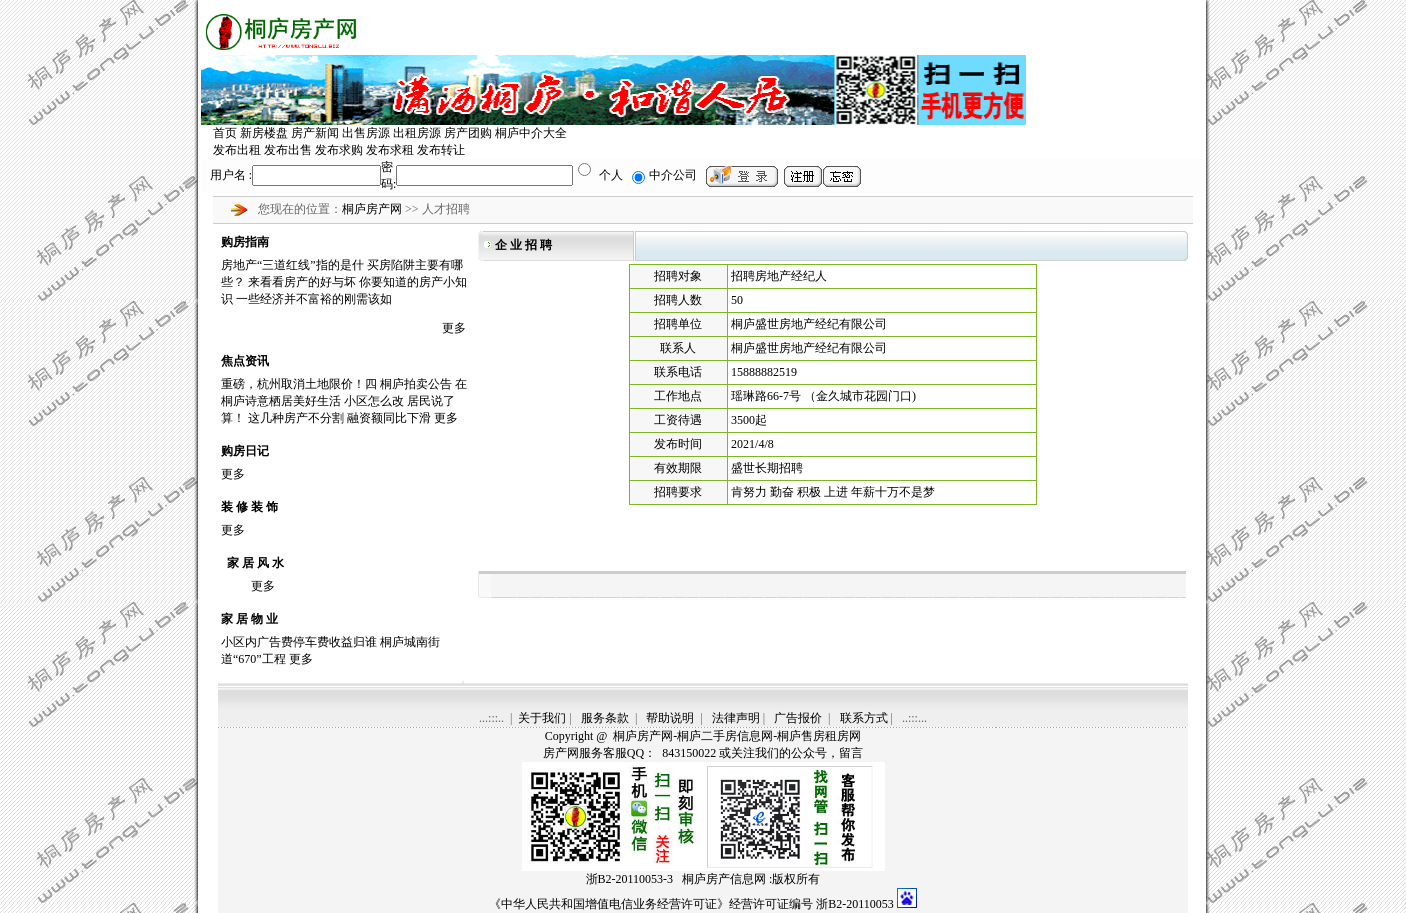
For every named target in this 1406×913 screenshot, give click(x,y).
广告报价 (798, 718)
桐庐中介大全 (531, 133)
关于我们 (542, 718)
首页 (225, 133)
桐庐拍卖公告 (416, 384)
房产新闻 (315, 133)
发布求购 (339, 150)
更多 (454, 328)
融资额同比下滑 (389, 418)
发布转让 (441, 150)
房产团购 (468, 133)
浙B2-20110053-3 (630, 879)
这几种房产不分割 (296, 418)
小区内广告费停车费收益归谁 (299, 642)
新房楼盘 (264, 133)
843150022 (687, 753)
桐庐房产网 (373, 209)
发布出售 (288, 150)
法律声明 (736, 718)
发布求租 (390, 150)
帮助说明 (670, 718)
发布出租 (237, 150)
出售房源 (366, 133)
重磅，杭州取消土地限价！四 (299, 384)
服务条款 (605, 718)
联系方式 (864, 718)
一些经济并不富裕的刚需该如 (314, 299)
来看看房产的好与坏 (302, 282)
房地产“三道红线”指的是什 (292, 265)
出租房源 (417, 133)
